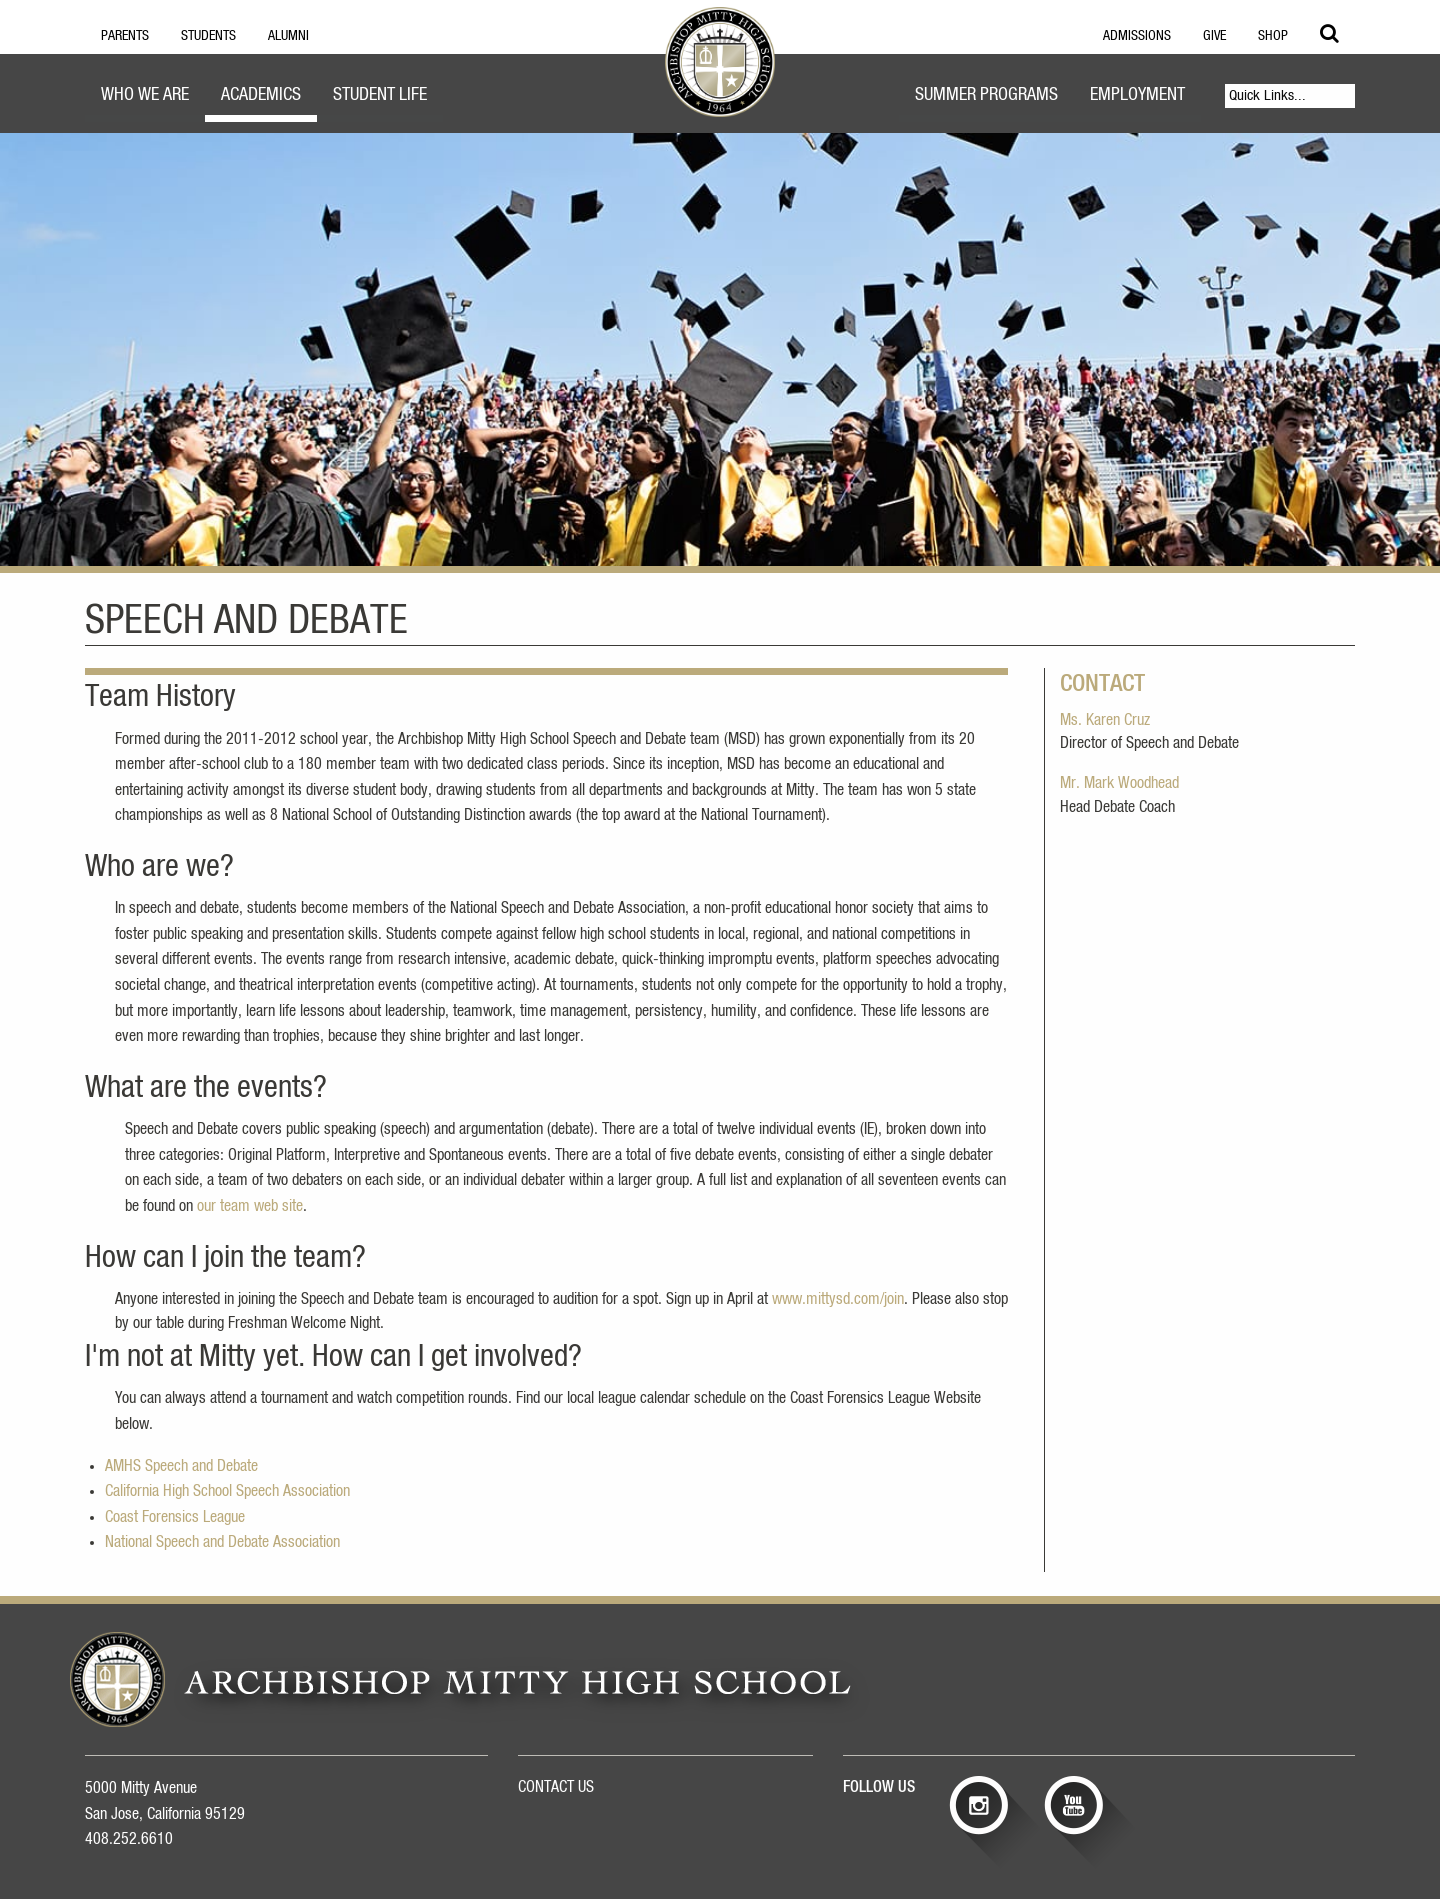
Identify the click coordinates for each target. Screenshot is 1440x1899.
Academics (261, 95)
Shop (1273, 36)
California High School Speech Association (227, 1491)
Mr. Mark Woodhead (1119, 783)
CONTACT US (556, 1787)
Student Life (380, 95)
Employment (1137, 95)
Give (1214, 36)
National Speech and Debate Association (222, 1542)
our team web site (250, 1206)
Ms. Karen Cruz (1105, 720)
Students (208, 36)
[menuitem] (145, 97)
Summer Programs (986, 95)
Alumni (288, 36)
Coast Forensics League (175, 1517)
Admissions (1137, 36)
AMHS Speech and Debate (181, 1466)
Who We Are (145, 95)
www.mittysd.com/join (838, 1299)
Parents (125, 36)
